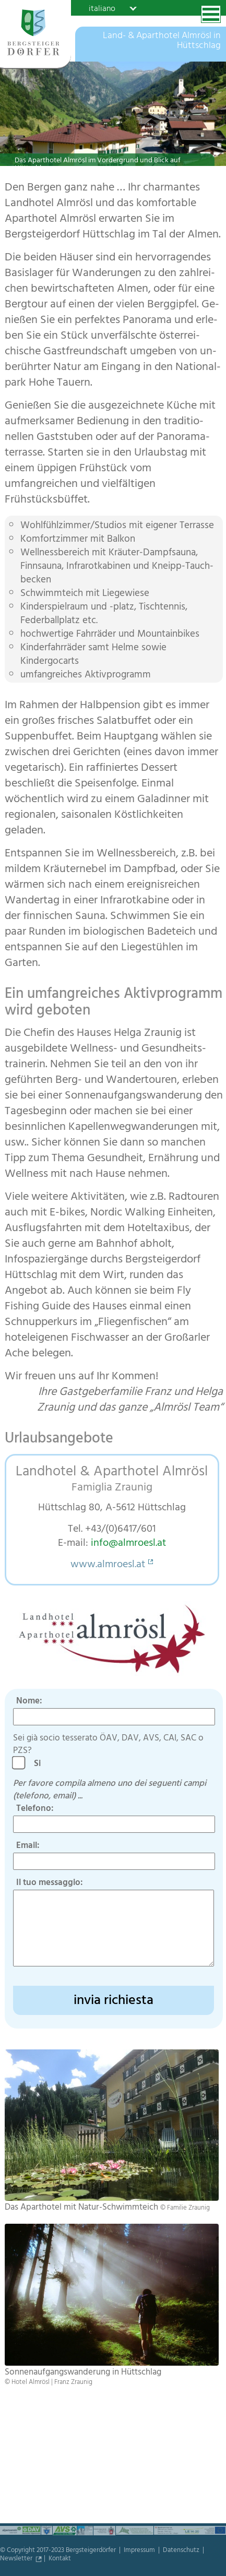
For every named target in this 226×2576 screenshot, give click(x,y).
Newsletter (17, 2559)
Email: (28, 1846)
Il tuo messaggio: (49, 1883)
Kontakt (60, 2559)
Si (40, 1764)
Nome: (29, 1702)
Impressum (140, 2551)
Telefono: (35, 1809)
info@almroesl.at (128, 1544)
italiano (102, 8)
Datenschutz (182, 2551)
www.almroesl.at (107, 1565)
